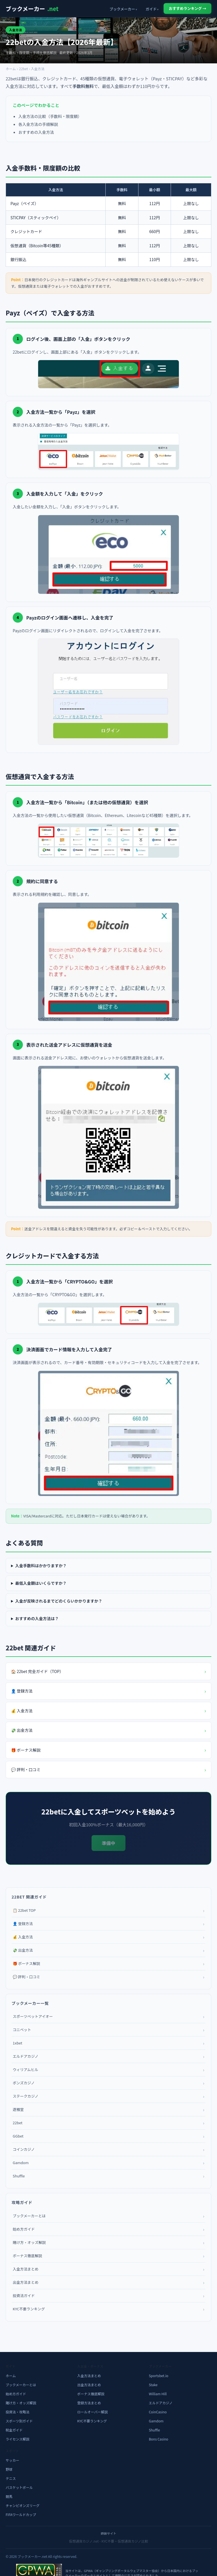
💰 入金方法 (108, 1710)
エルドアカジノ (108, 2056)
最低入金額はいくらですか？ (41, 1583)
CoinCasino (158, 2411)
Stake (153, 2384)
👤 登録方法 (108, 1691)
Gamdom (108, 2163)
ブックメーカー (32, 9)
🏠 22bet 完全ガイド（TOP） (108, 1671)
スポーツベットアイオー (108, 2016)
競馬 (9, 2496)
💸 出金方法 (108, 1730)
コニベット (108, 2030)
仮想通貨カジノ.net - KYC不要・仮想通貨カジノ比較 (108, 2541)
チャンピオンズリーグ (23, 2505)
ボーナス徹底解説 (108, 2256)
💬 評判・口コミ (108, 1769)
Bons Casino (158, 2439)
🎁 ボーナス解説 (108, 1749)
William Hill (158, 2393)
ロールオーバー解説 (92, 2411)
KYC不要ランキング (108, 2309)
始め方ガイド (108, 2229)
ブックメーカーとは (108, 2216)
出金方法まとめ (108, 2282)
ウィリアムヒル (108, 2070)
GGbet (108, 2136)
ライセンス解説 (17, 2439)
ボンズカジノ (108, 2083)
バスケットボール (19, 2487)
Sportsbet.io (158, 2375)
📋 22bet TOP (108, 1910)
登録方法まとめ (89, 2402)
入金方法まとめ (108, 2269)
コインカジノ (108, 2149)
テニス (11, 2478)
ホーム (11, 68)
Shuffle (108, 2176)
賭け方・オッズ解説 (108, 2242)
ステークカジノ (108, 2096)
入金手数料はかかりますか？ (41, 1565)
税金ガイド (14, 2429)
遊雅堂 (108, 2109)
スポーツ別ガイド (19, 2420)
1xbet (108, 2043)
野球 (9, 2469)
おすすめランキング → (187, 8)
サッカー (12, 2460)
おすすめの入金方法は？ (37, 1618)
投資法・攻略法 (17, 2411)
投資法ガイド (108, 2296)
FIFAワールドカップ (21, 2514)
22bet (23, 68)
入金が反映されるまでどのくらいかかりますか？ (58, 1601)
